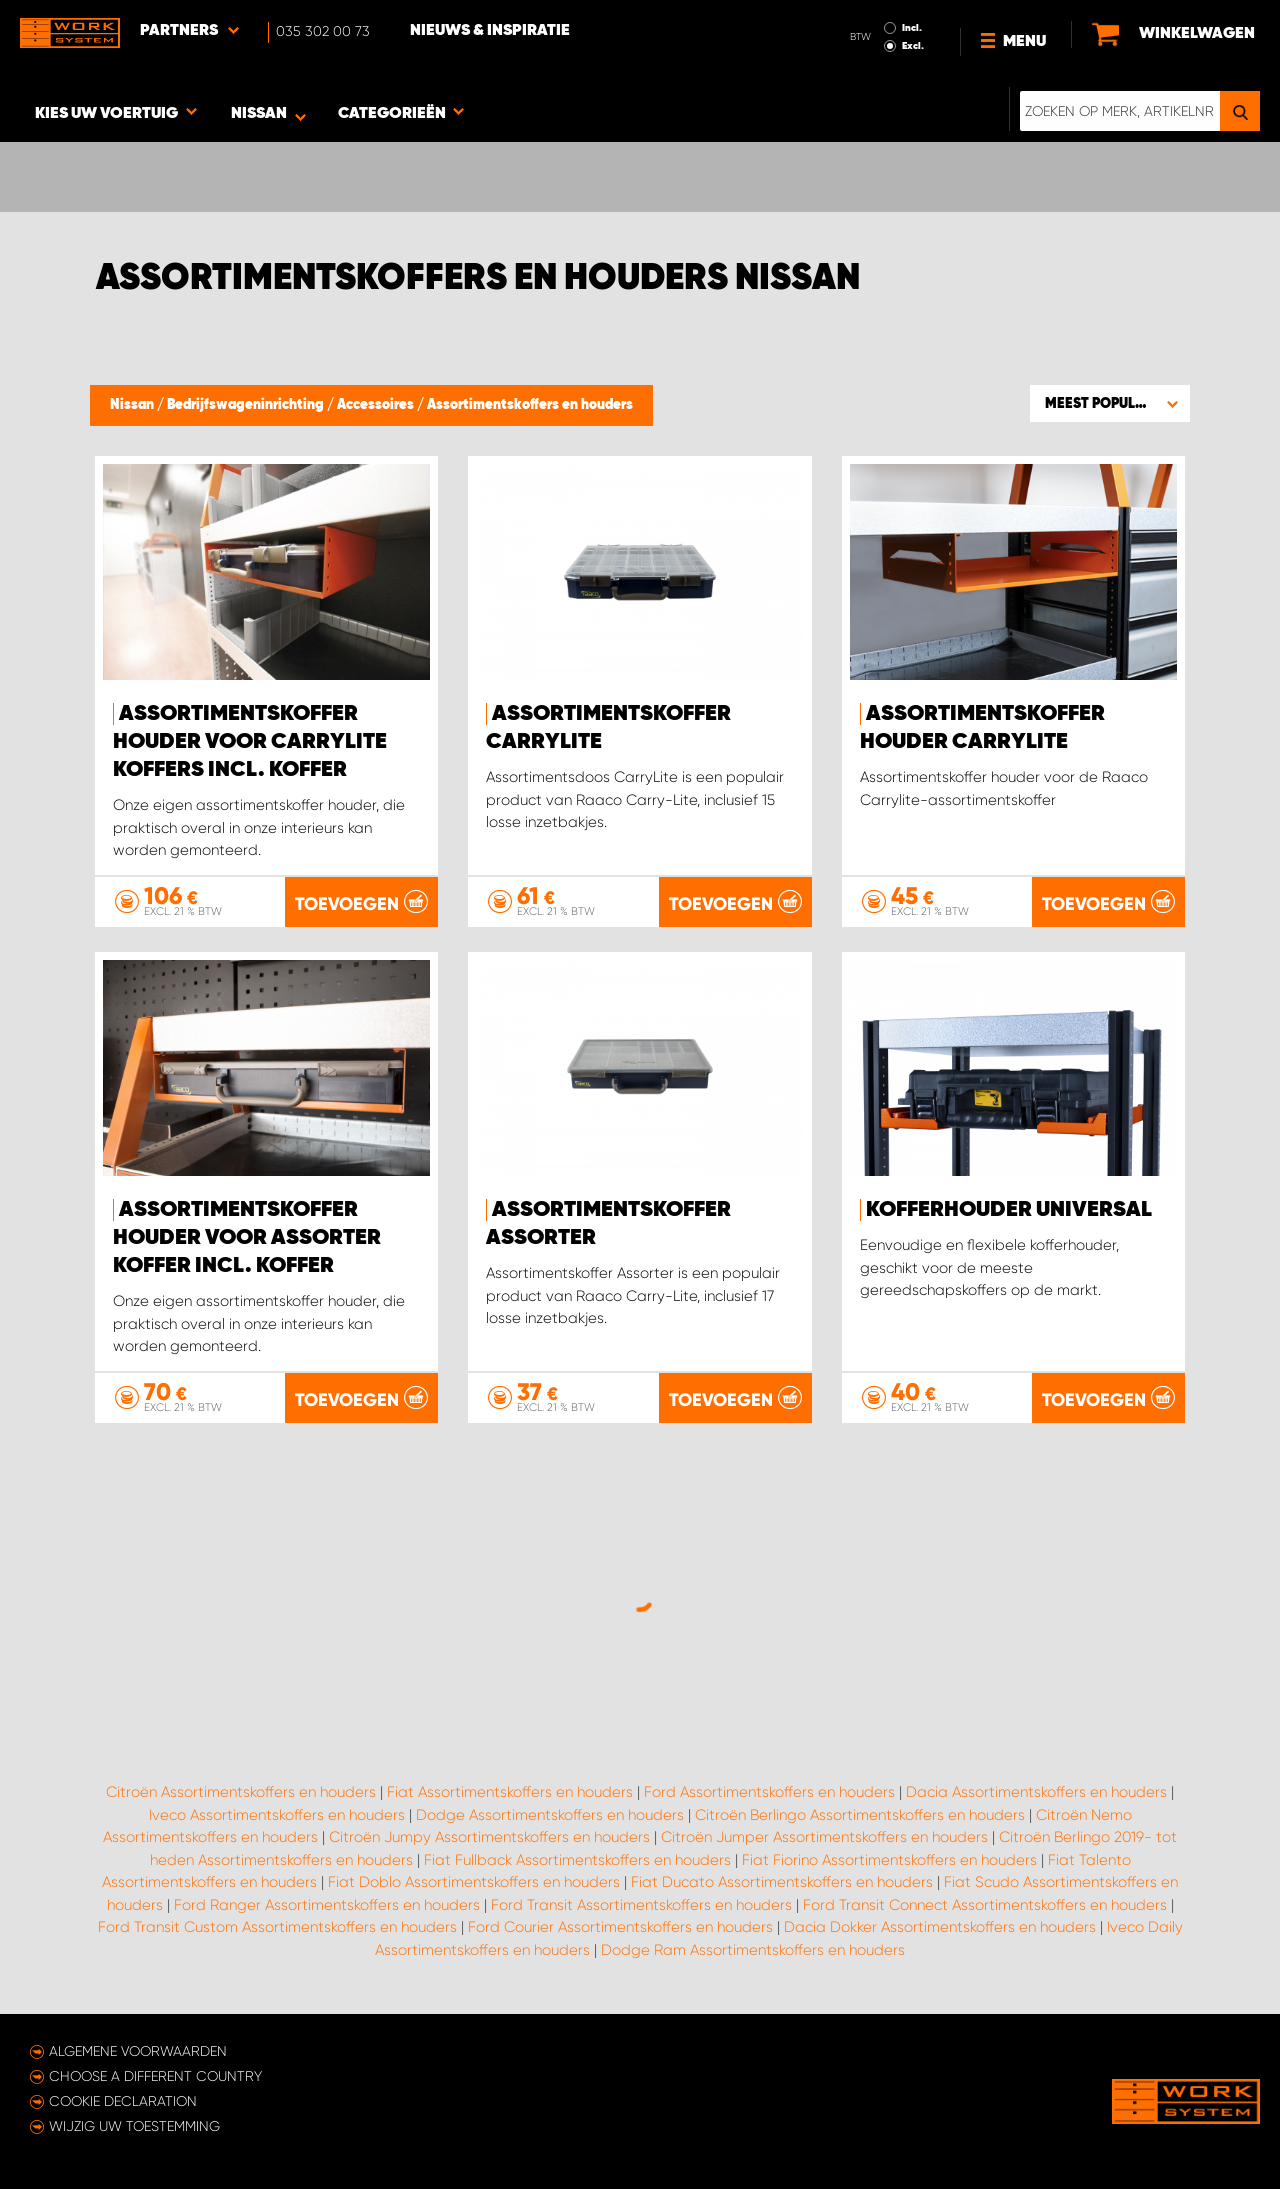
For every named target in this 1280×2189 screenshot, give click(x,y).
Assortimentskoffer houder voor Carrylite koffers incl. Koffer (250, 742)
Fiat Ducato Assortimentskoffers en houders (782, 1882)
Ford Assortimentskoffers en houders (769, 1792)
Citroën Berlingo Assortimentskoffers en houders (860, 1815)
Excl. (913, 46)
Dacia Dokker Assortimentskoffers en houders (940, 1927)
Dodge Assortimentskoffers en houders (550, 1815)
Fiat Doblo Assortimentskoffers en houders (474, 1882)
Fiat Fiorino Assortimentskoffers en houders (889, 1860)
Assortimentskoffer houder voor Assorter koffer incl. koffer (247, 1238)
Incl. (912, 28)
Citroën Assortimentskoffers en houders (241, 1792)
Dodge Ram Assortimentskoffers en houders (753, 1950)
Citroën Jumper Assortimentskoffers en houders (824, 1837)
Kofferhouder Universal (1009, 1210)
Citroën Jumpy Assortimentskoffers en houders (489, 1837)
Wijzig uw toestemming (134, 2126)
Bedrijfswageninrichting (247, 405)
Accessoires (377, 405)
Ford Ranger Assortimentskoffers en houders (327, 1905)
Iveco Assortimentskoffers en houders (277, 1815)
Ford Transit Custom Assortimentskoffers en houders (277, 1927)
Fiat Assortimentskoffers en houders (510, 1792)
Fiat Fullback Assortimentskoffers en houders (577, 1860)
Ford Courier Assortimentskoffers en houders (620, 1927)
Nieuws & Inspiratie (490, 31)
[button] (1110, 403)
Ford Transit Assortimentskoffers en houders (641, 1905)
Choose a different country (155, 2076)
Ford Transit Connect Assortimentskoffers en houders (985, 1905)
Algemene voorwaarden (138, 2051)
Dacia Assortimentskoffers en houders (1036, 1792)
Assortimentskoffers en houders (530, 405)
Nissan (133, 405)
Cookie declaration (123, 2101)
